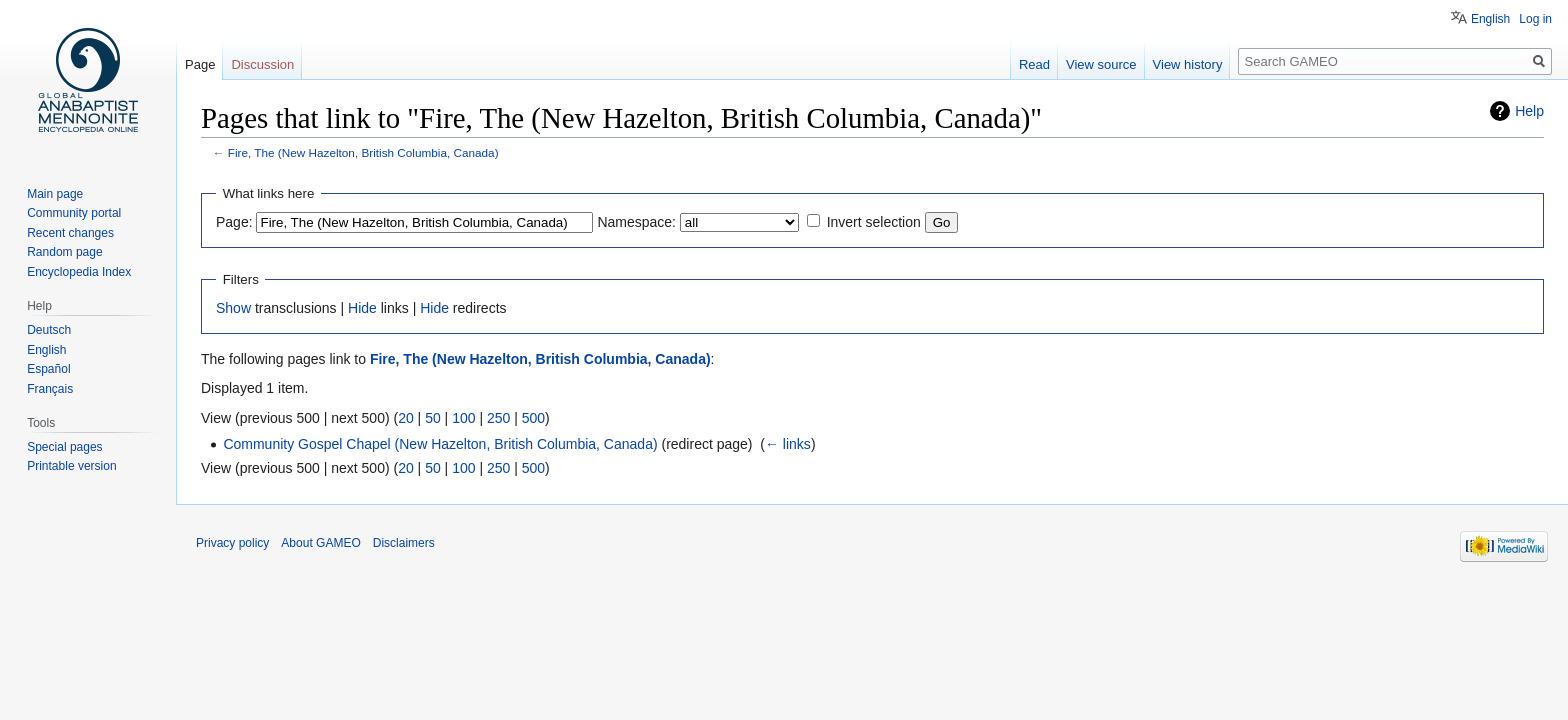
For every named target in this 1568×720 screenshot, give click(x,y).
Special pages (64, 447)
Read (1034, 64)
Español (48, 369)
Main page (55, 194)
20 (406, 418)
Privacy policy (232, 543)
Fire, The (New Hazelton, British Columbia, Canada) (363, 152)
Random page (64, 252)
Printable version (71, 466)
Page (200, 64)
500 (533, 418)
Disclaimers (404, 543)
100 (463, 418)
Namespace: (636, 222)
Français (50, 389)
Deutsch (49, 330)
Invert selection (874, 222)
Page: (234, 222)
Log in (1535, 19)
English (1490, 19)
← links (788, 444)
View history (1188, 64)
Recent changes (70, 233)
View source (1101, 64)
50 (433, 418)
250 (498, 418)
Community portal (74, 213)
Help (1529, 111)
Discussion (262, 64)
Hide (362, 308)
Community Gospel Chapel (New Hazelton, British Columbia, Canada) (440, 444)
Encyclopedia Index (79, 272)
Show (233, 308)
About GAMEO (320, 543)
